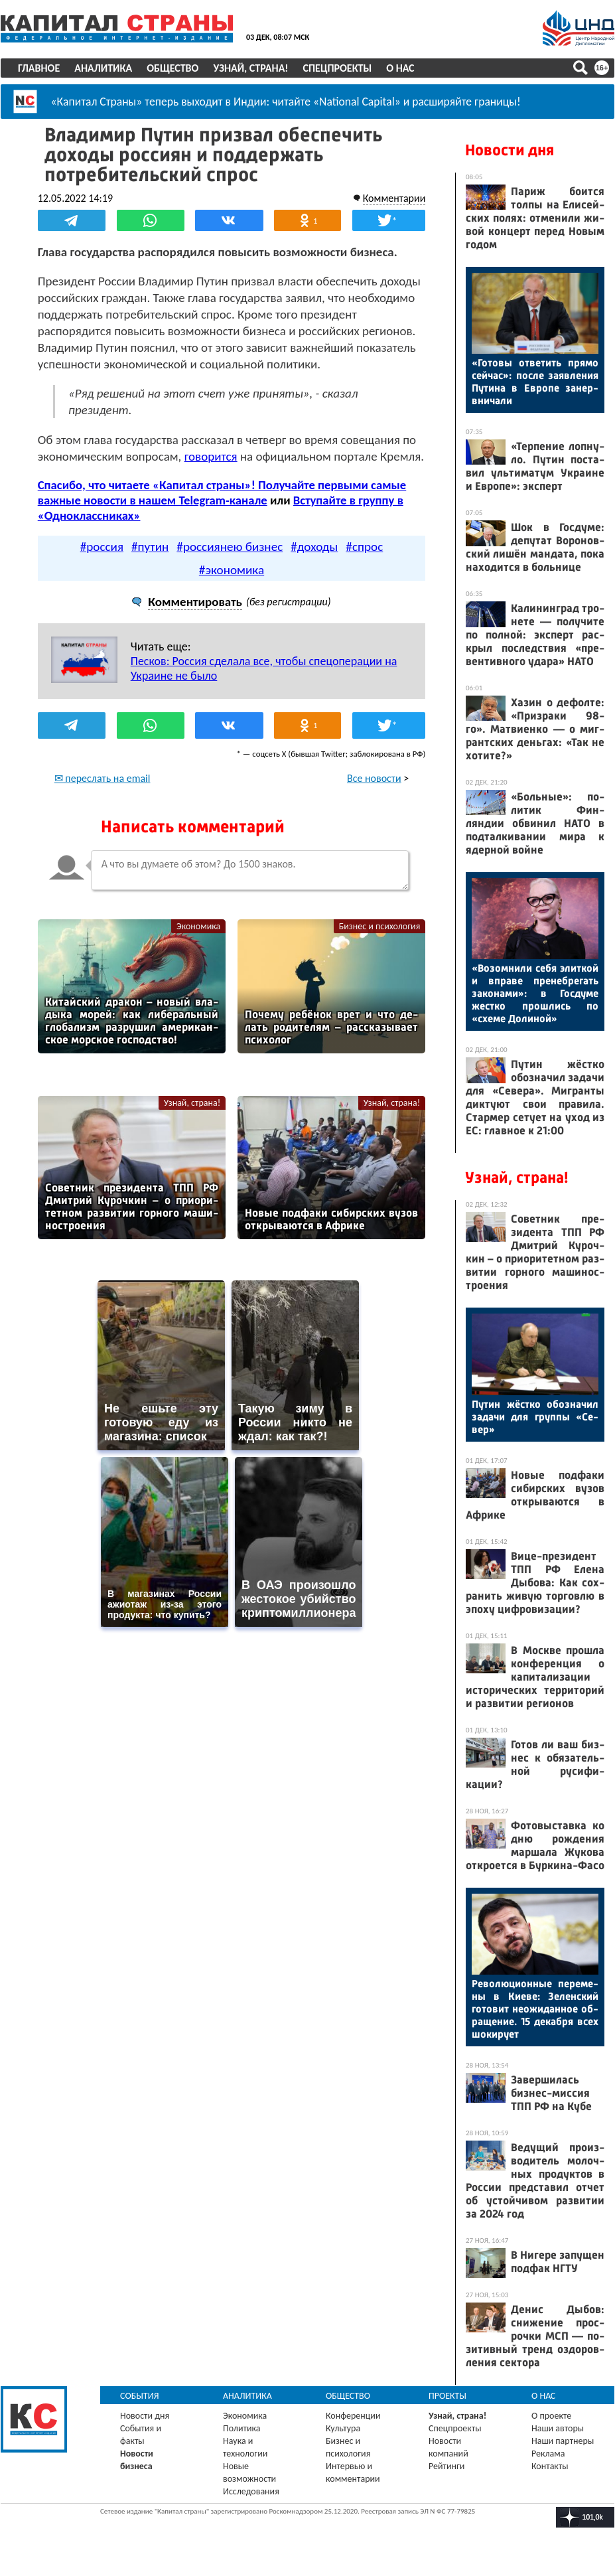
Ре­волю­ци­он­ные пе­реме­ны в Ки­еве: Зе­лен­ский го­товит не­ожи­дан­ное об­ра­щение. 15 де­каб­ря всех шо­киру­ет (535, 2008)
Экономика (198, 925)
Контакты (550, 2466)
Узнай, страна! (250, 68)
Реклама (548, 2453)
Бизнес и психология (379, 925)
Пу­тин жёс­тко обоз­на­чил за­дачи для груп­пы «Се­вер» (535, 1417)
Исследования (251, 2491)
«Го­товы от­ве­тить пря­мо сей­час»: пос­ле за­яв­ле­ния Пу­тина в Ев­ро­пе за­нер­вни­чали (535, 381)
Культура (343, 2428)
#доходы (314, 546)
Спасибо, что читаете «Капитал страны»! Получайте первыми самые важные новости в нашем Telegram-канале (222, 492)
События (139, 2395)
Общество (172, 68)
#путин (150, 546)
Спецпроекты (337, 68)
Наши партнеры (562, 2441)
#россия (101, 546)
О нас (400, 68)
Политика (242, 2428)
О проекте (551, 2415)
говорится (211, 456)
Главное (39, 68)
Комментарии (393, 198)
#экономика (231, 569)
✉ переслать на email (102, 777)
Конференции (353, 2415)
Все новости (374, 777)
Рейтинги (446, 2466)
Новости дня (509, 150)
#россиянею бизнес (229, 546)
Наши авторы (557, 2428)
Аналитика (103, 68)
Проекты (447, 2395)
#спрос (364, 546)
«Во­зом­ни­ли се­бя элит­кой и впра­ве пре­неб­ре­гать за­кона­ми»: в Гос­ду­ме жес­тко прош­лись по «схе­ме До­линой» (535, 993)
